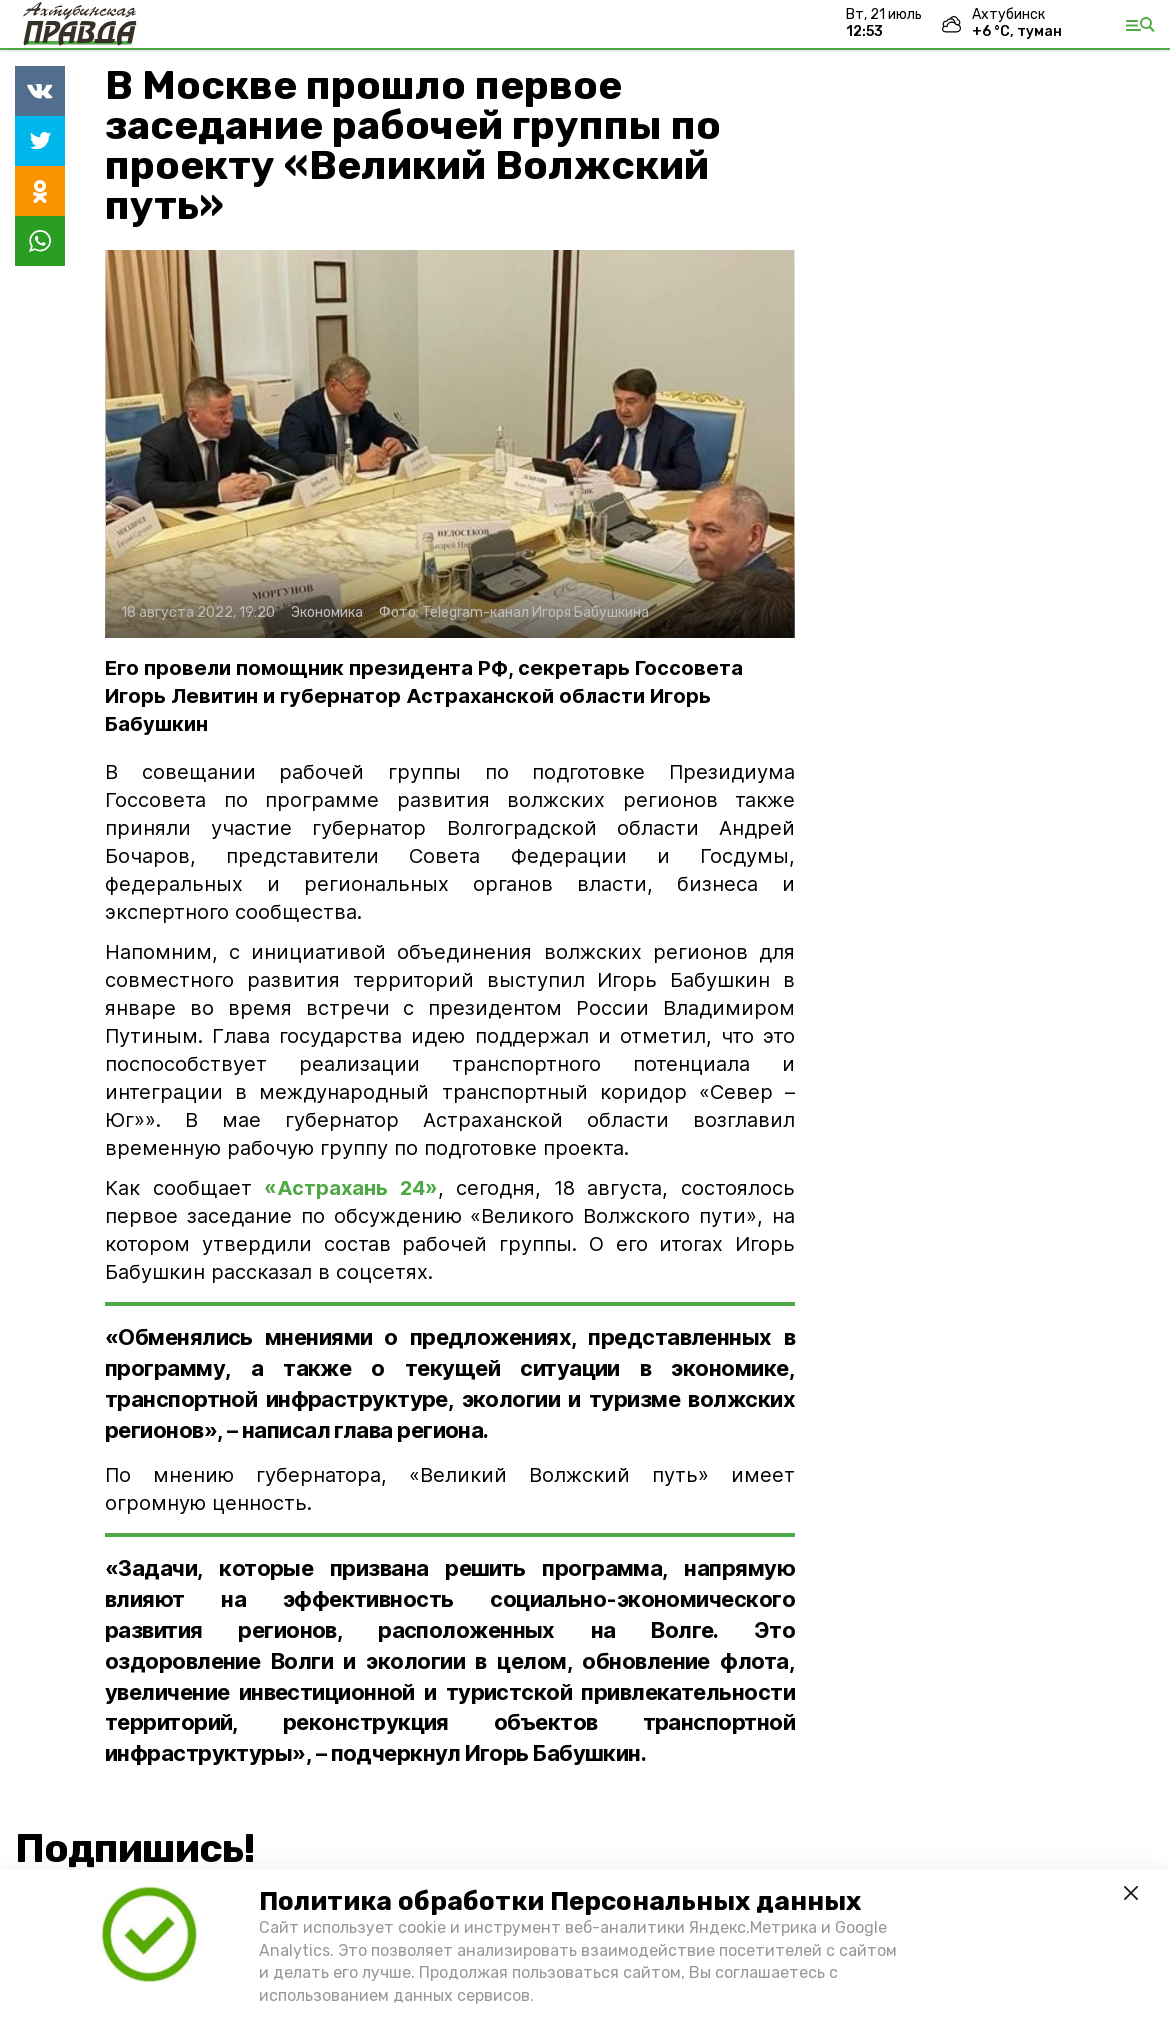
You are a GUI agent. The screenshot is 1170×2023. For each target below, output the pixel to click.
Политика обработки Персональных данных (560, 1901)
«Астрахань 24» (351, 1188)
